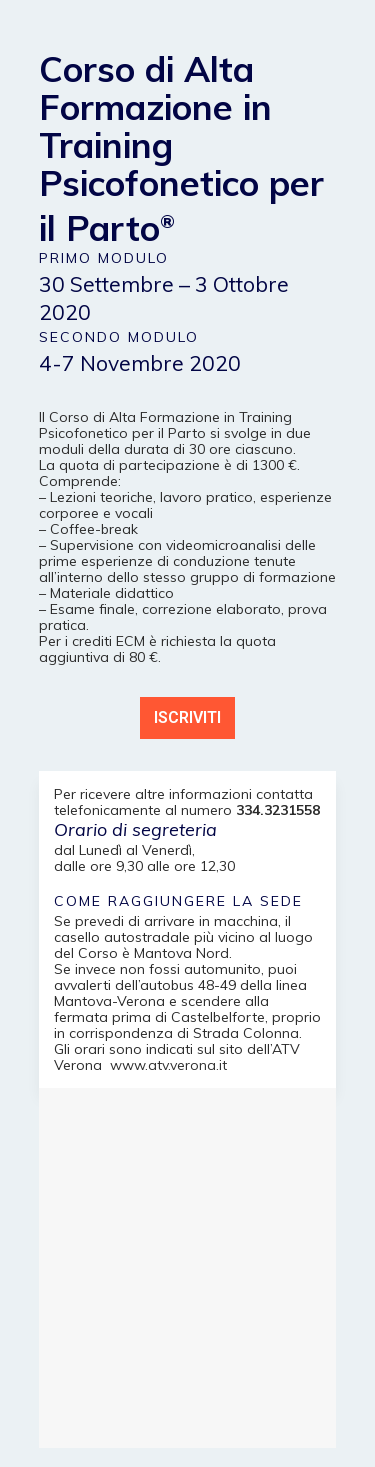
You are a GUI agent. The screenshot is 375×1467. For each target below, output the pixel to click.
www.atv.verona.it (168, 1065)
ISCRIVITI (187, 717)
